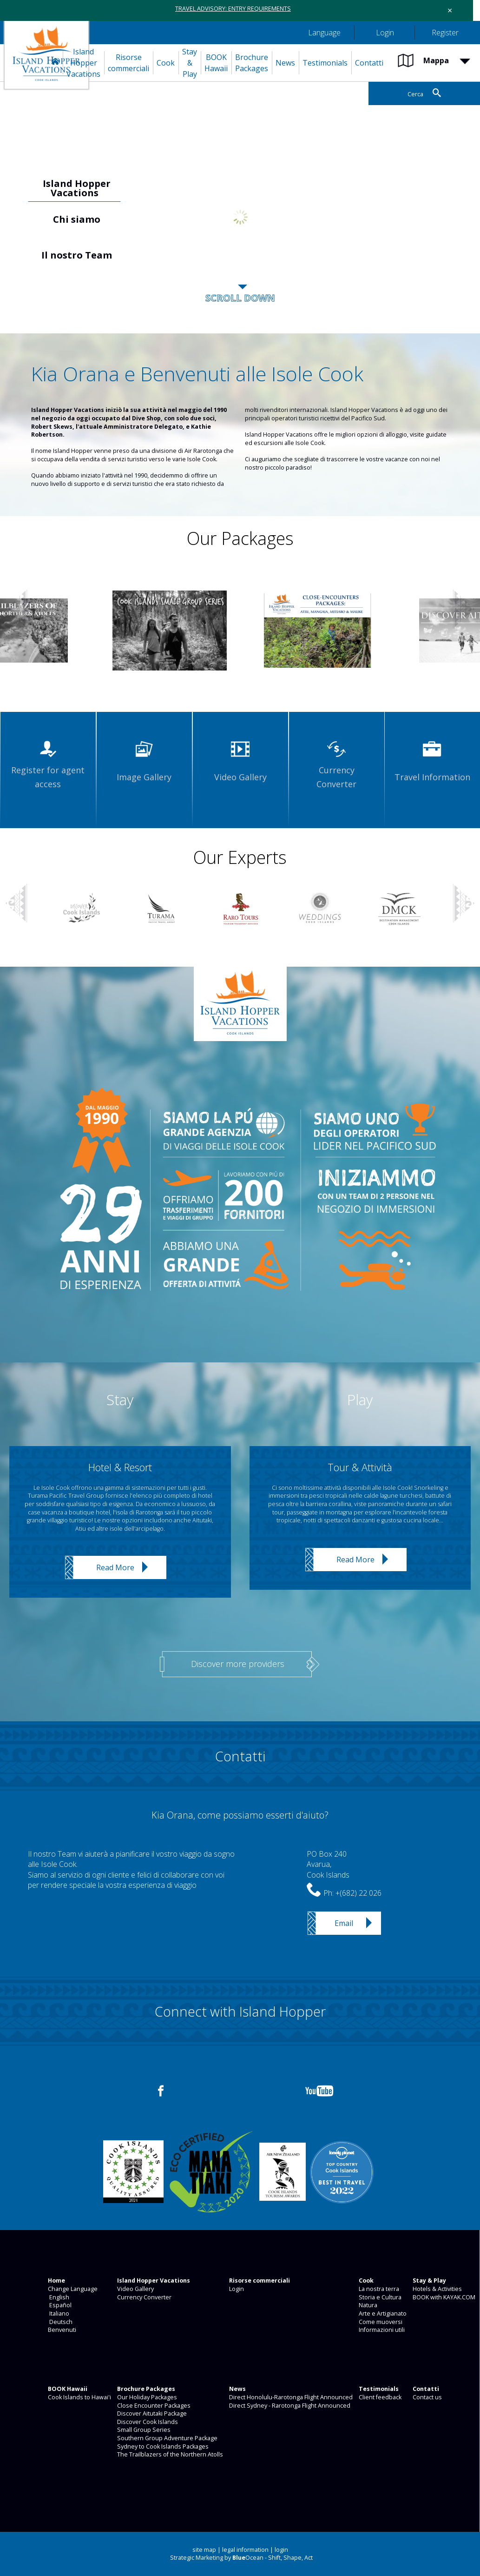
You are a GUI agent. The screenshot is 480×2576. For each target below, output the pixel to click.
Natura (367, 2305)
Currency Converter (143, 2297)
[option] (240, 217)
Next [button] (463, 610)
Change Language (72, 2289)
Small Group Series (143, 2430)
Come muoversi (379, 2322)
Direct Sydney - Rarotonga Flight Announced (289, 2406)
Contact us (426, 2397)
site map (204, 2550)
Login (236, 2289)
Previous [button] (14, 219)
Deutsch (59, 2322)
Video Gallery (135, 2289)
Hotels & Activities (436, 2289)
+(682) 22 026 (358, 1893)
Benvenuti (61, 2330)
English (57, 2297)
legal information (245, 2550)
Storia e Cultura (379, 2297)
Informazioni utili (381, 2330)
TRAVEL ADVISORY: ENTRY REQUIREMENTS (233, 9)
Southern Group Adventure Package (166, 2438)
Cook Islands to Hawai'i (78, 2397)
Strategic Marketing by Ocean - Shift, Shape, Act (241, 2558)
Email (344, 1923)
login (281, 2550)
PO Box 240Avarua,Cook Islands (328, 1864)
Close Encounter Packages (153, 2406)
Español (59, 2305)
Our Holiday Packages (146, 2397)
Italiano (57, 2313)
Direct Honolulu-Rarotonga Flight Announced (290, 2397)
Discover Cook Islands (147, 2422)
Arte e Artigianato (382, 2313)
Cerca (415, 94)
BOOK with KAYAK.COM (443, 2297)
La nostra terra (378, 2289)
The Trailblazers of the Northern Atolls (169, 2454)
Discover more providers (237, 1663)
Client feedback (379, 2397)
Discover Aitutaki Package (151, 2413)
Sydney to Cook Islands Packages (162, 2446)
